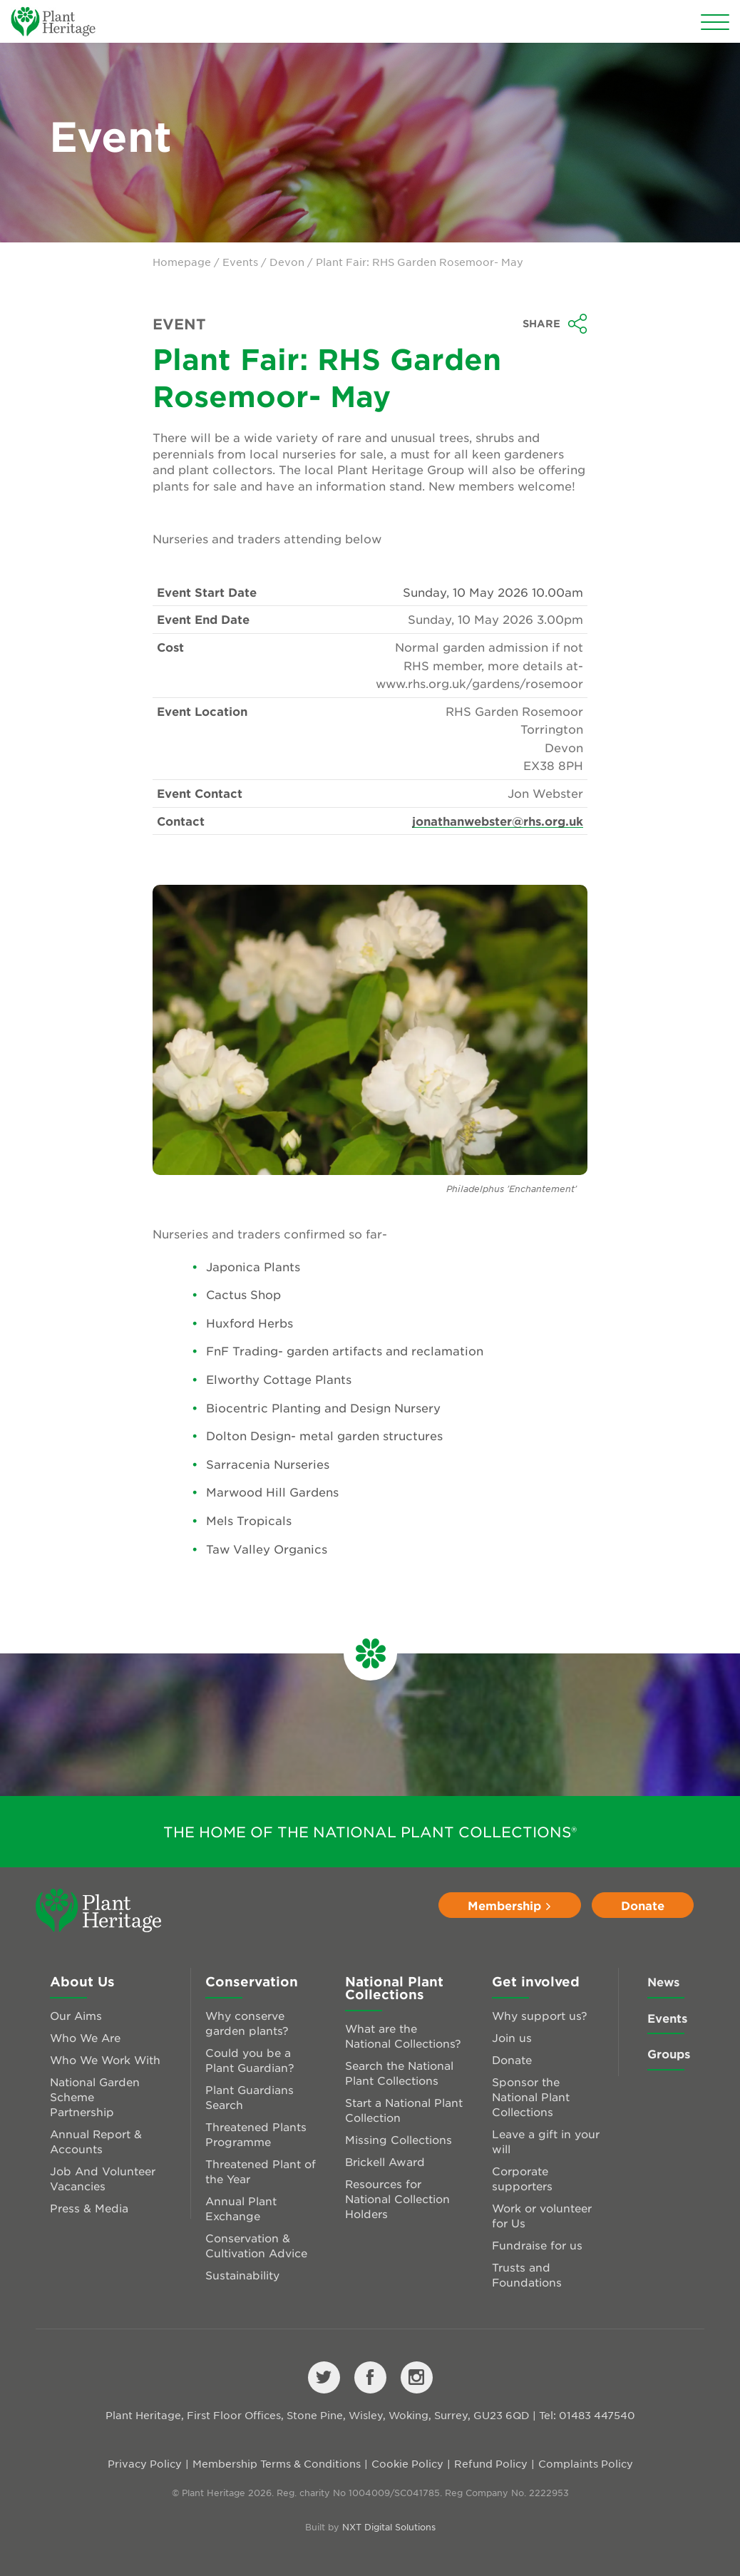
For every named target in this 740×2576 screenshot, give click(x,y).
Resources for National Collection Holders (397, 2198)
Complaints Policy (585, 2463)
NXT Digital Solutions (389, 2527)
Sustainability (242, 2275)
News (663, 1981)
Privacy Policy (145, 2463)
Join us (512, 2037)
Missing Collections (398, 2139)
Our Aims (76, 2015)
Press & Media (89, 2208)
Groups (668, 2053)
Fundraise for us (537, 2245)
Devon (286, 261)
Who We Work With (105, 2059)
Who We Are (85, 2037)
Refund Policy (491, 2463)
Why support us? (539, 2015)
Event (179, 323)
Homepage (182, 261)
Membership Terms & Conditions (276, 2463)
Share (555, 324)
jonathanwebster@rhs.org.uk (497, 821)
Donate (642, 1905)
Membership (510, 1905)
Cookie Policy (407, 2463)
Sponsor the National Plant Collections (531, 2096)
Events (240, 261)
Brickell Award (385, 2161)
